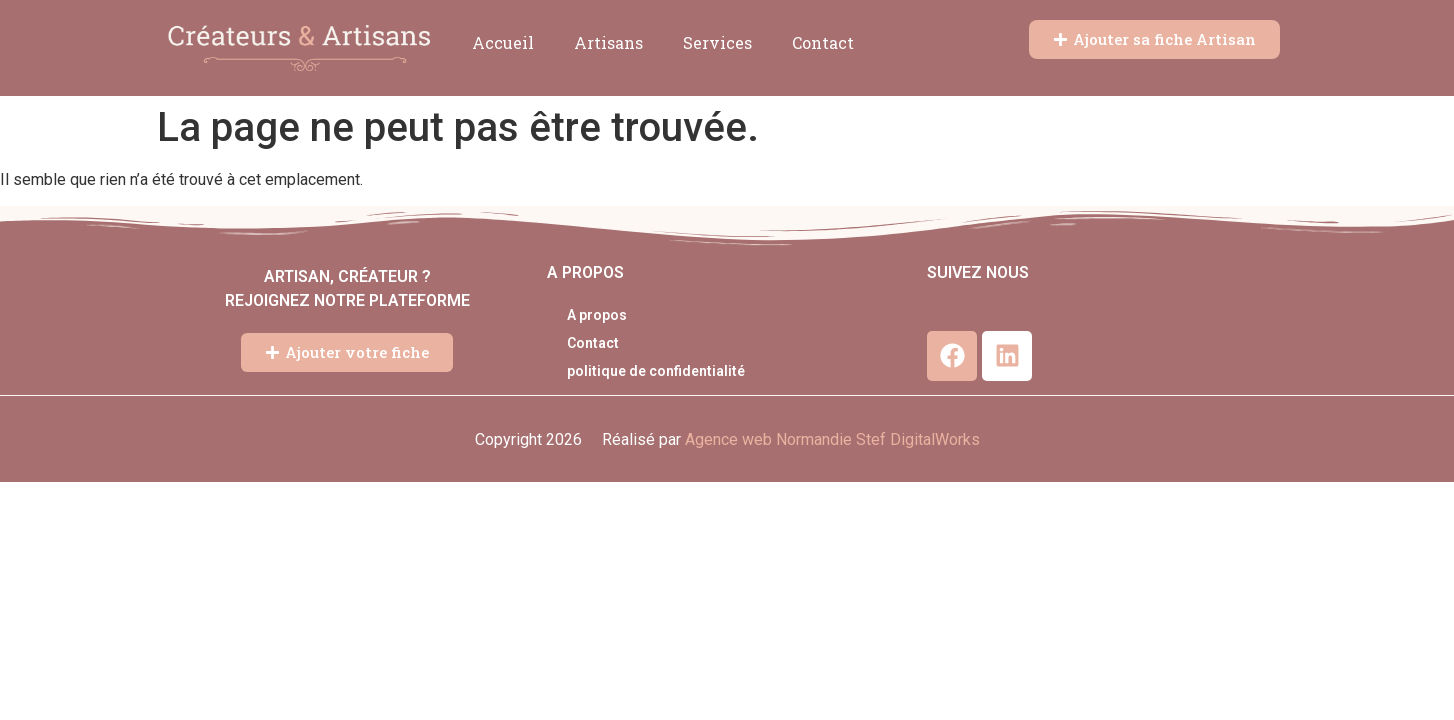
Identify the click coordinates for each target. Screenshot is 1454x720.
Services (717, 42)
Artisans (608, 42)
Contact (823, 42)
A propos (597, 315)
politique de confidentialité (656, 371)
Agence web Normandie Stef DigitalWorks (832, 439)
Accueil (503, 42)
